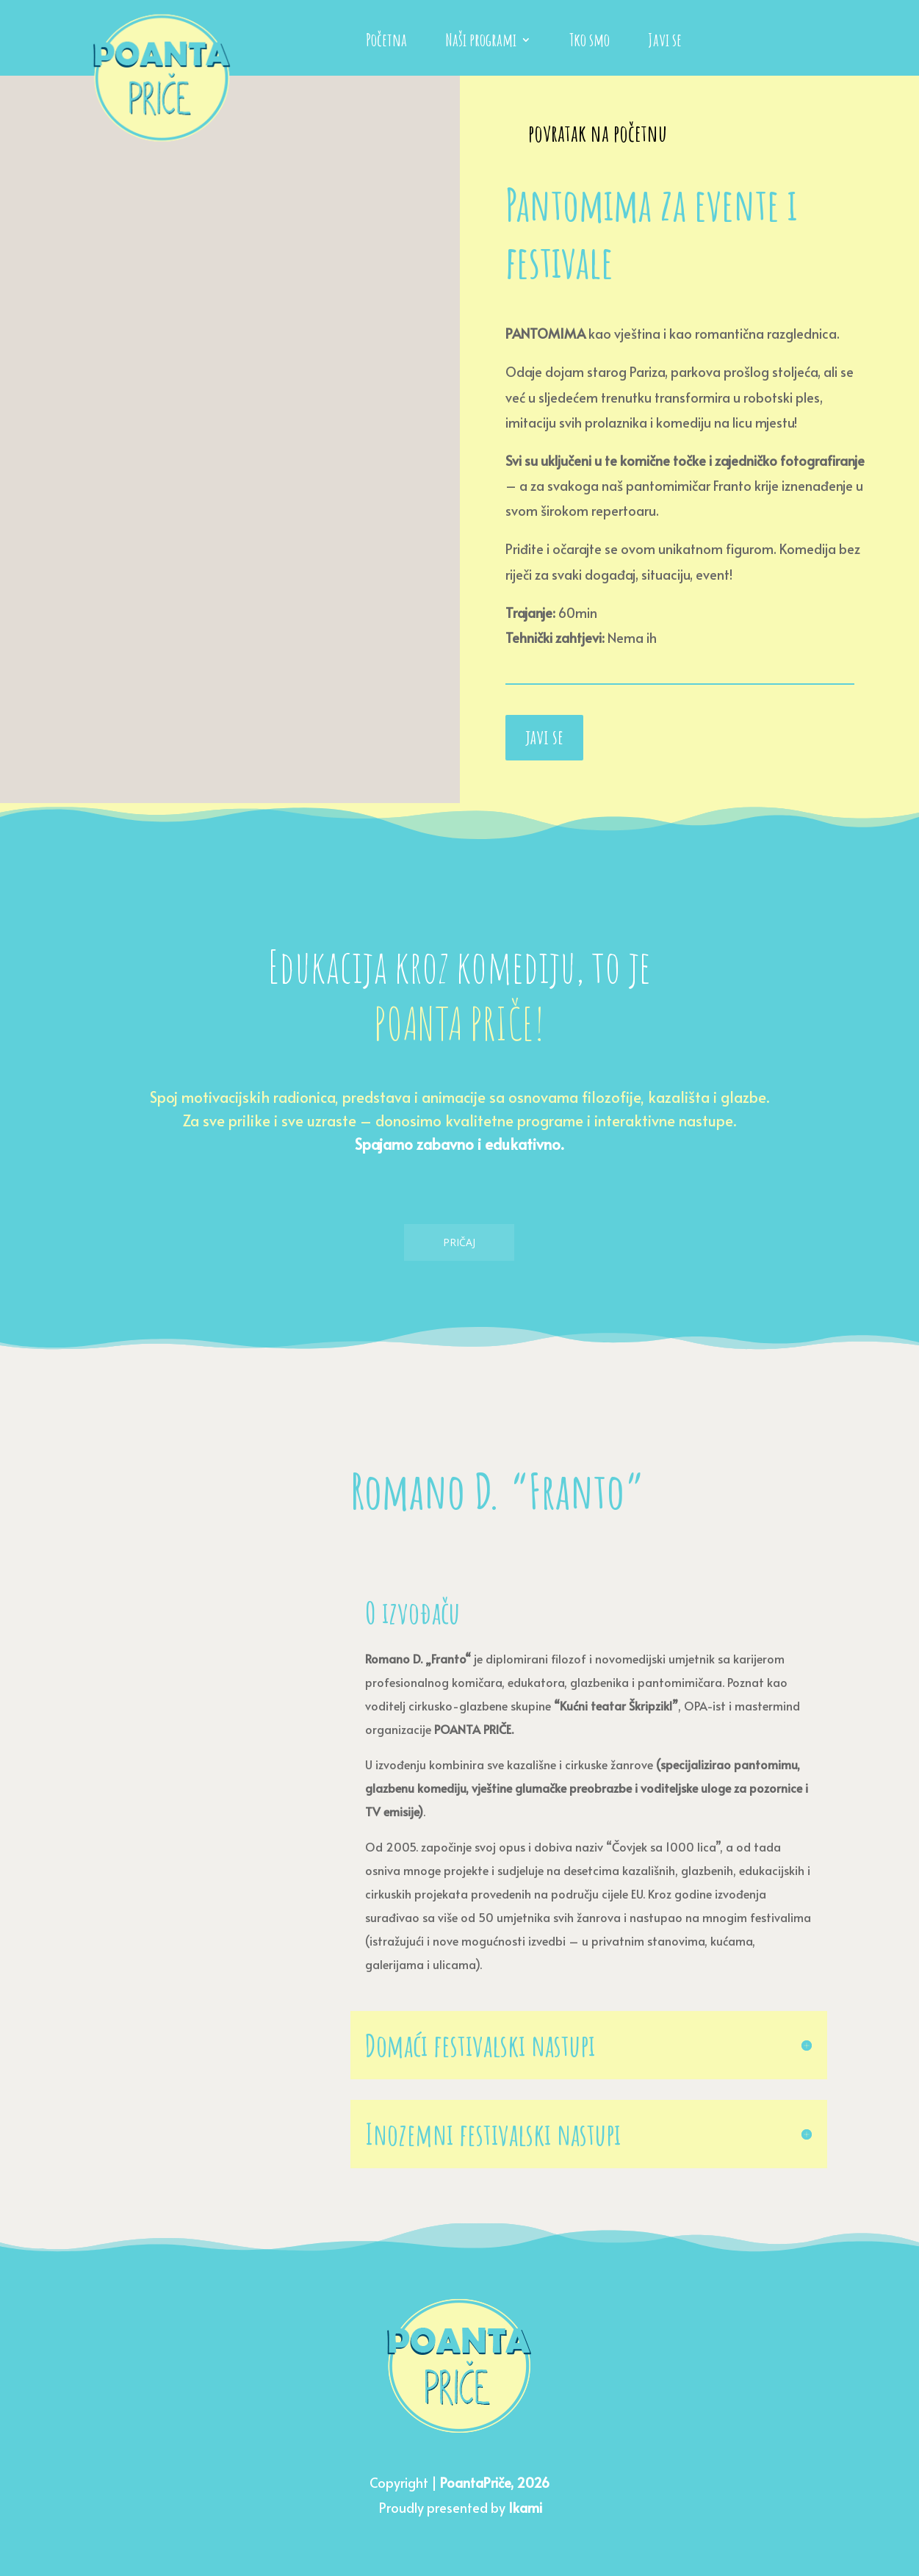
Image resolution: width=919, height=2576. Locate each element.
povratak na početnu (597, 133)
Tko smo (589, 42)
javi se (544, 736)
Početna (386, 42)
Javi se (665, 42)
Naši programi (480, 42)
